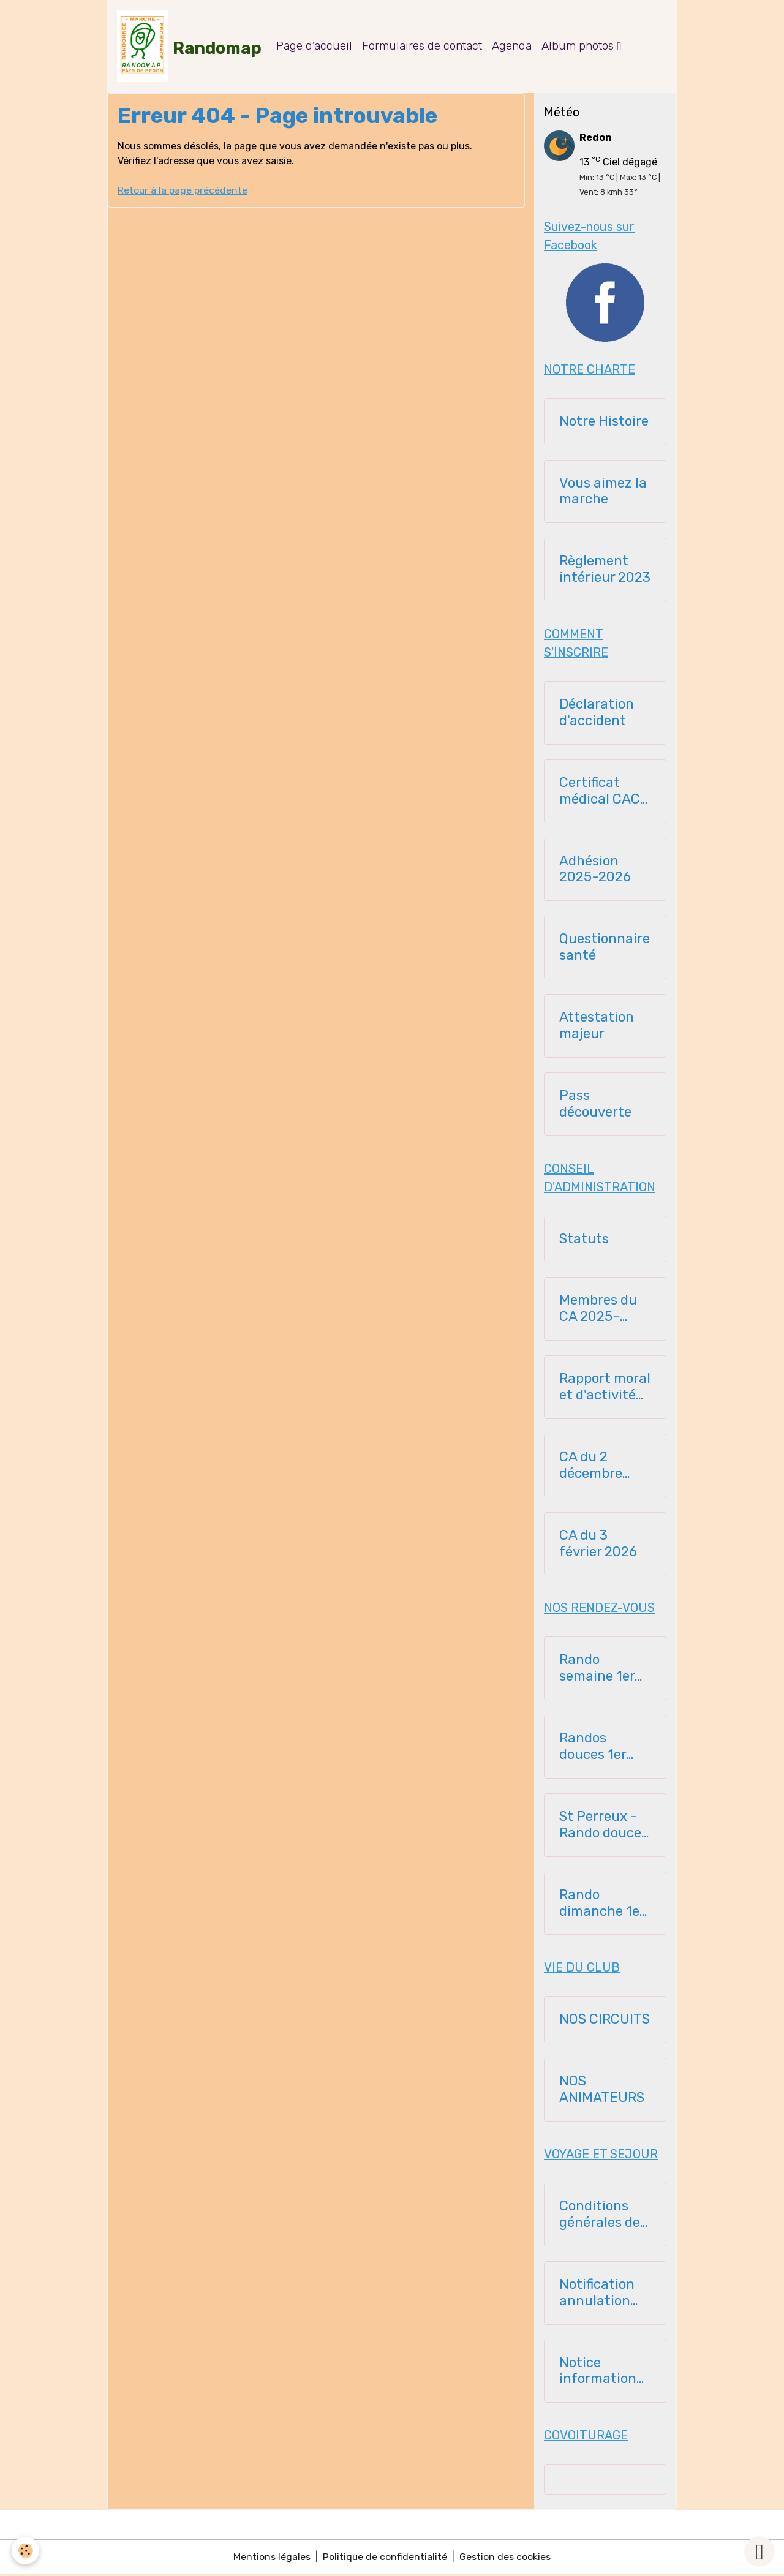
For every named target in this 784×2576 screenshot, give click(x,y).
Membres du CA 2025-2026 (598, 1310)
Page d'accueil (315, 46)
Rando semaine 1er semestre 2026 (597, 1670)
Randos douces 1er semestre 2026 (592, 1747)
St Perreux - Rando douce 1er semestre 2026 (600, 1826)
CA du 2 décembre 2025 (590, 1466)
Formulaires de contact (423, 46)
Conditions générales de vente (599, 2215)
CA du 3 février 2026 (598, 1545)
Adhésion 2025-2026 (595, 870)
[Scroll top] (759, 2551)
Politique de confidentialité (385, 2558)
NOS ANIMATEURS (601, 2091)
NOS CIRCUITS (604, 2021)
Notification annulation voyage (597, 2294)
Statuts (584, 1240)
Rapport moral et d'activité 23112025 (604, 1388)
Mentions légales (272, 2558)
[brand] (190, 46)
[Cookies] (26, 2550)
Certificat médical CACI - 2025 (601, 792)
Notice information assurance (597, 2372)
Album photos (580, 46)
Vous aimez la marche (603, 492)
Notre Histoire (604, 423)
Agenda (513, 46)
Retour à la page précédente (183, 191)
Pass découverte (595, 1105)
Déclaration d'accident (596, 714)
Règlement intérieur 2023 (604, 571)
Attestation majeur (596, 1027)
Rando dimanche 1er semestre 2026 (601, 1904)
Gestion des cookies (505, 2558)
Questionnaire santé (604, 949)
